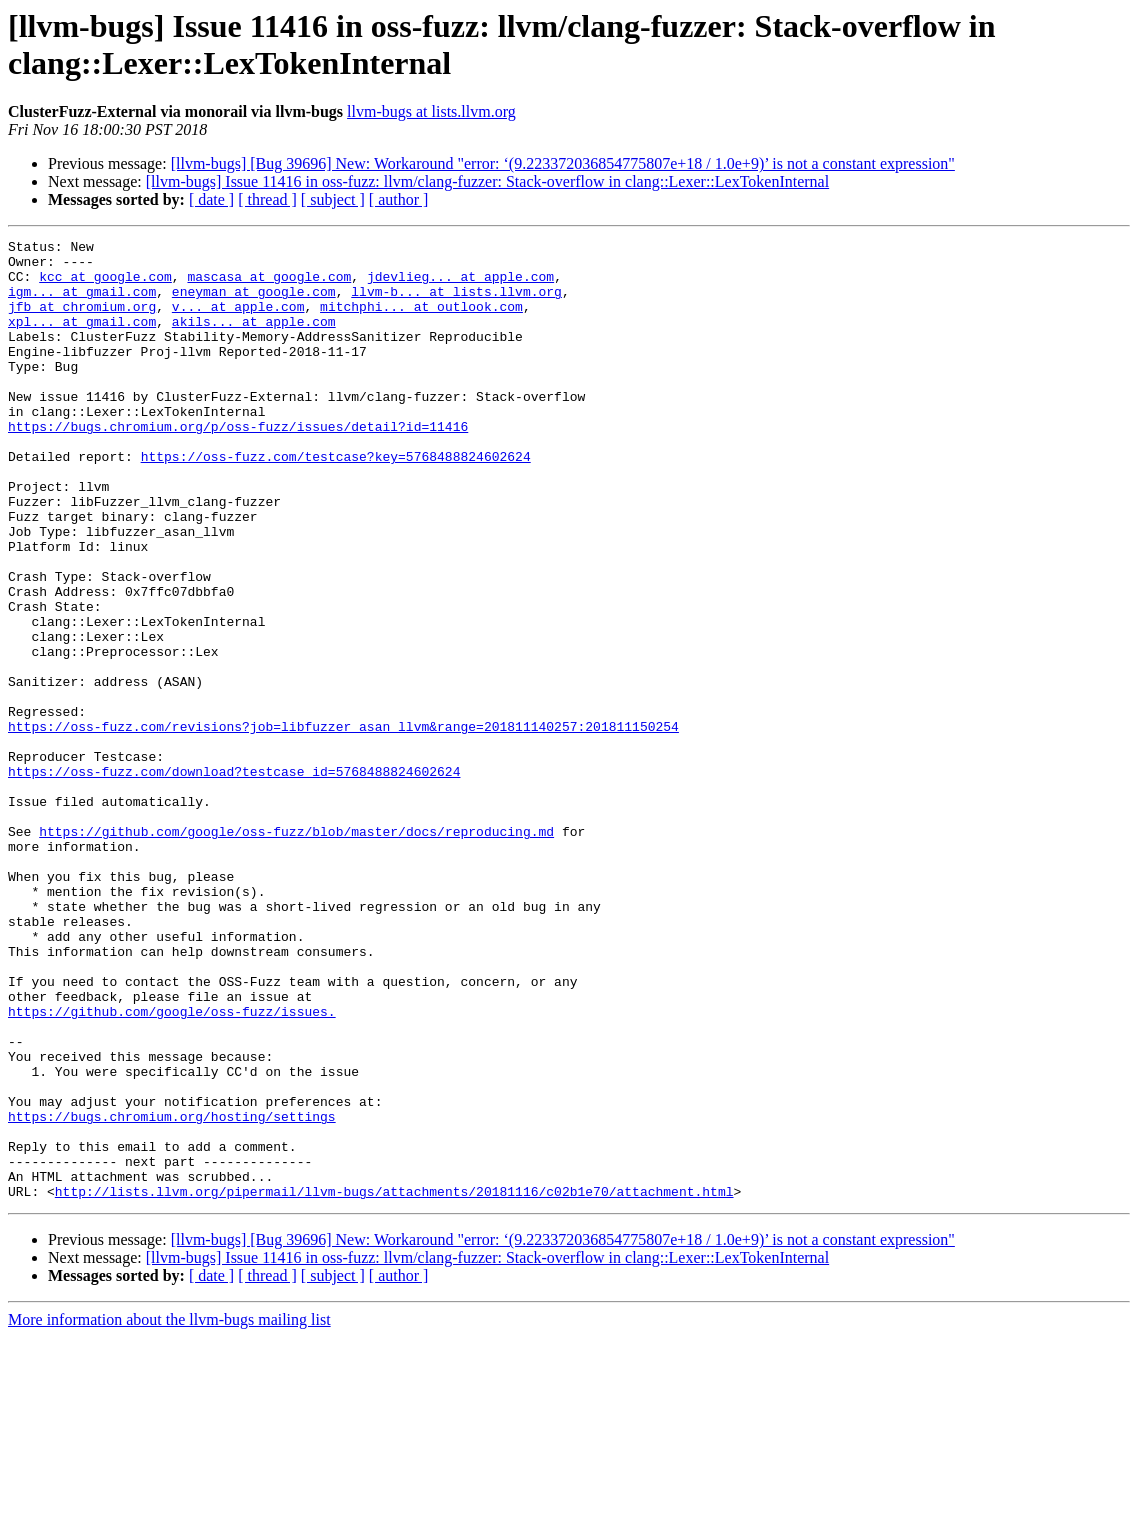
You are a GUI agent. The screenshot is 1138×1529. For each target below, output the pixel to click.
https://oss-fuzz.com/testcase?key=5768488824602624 (336, 501)
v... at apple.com (238, 321)
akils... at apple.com (254, 339)
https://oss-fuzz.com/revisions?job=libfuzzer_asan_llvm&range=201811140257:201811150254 (343, 825)
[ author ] (399, 199)
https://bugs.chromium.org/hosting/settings (172, 1293)
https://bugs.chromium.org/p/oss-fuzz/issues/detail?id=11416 (238, 465)
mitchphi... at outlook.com (421, 321)
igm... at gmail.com (82, 303)
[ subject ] (333, 199)
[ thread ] (267, 199)
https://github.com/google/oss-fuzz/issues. (172, 1167)
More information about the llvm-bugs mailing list (169, 1511)
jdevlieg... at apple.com (460, 285)
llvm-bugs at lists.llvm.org (431, 111)
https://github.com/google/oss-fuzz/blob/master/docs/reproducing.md (296, 951)
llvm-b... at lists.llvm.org (456, 303)
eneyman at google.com (254, 303)
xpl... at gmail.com (82, 339)
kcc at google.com (105, 285)
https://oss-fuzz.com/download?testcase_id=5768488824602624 (234, 879)
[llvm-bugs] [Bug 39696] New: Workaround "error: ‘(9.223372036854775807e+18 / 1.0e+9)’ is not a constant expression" (563, 163)
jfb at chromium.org (82, 321)
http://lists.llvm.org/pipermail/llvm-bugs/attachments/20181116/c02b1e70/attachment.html (394, 1383)
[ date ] (211, 199)
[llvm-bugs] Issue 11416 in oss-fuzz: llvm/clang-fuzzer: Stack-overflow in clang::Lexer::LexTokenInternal (487, 181)
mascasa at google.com (269, 285)
